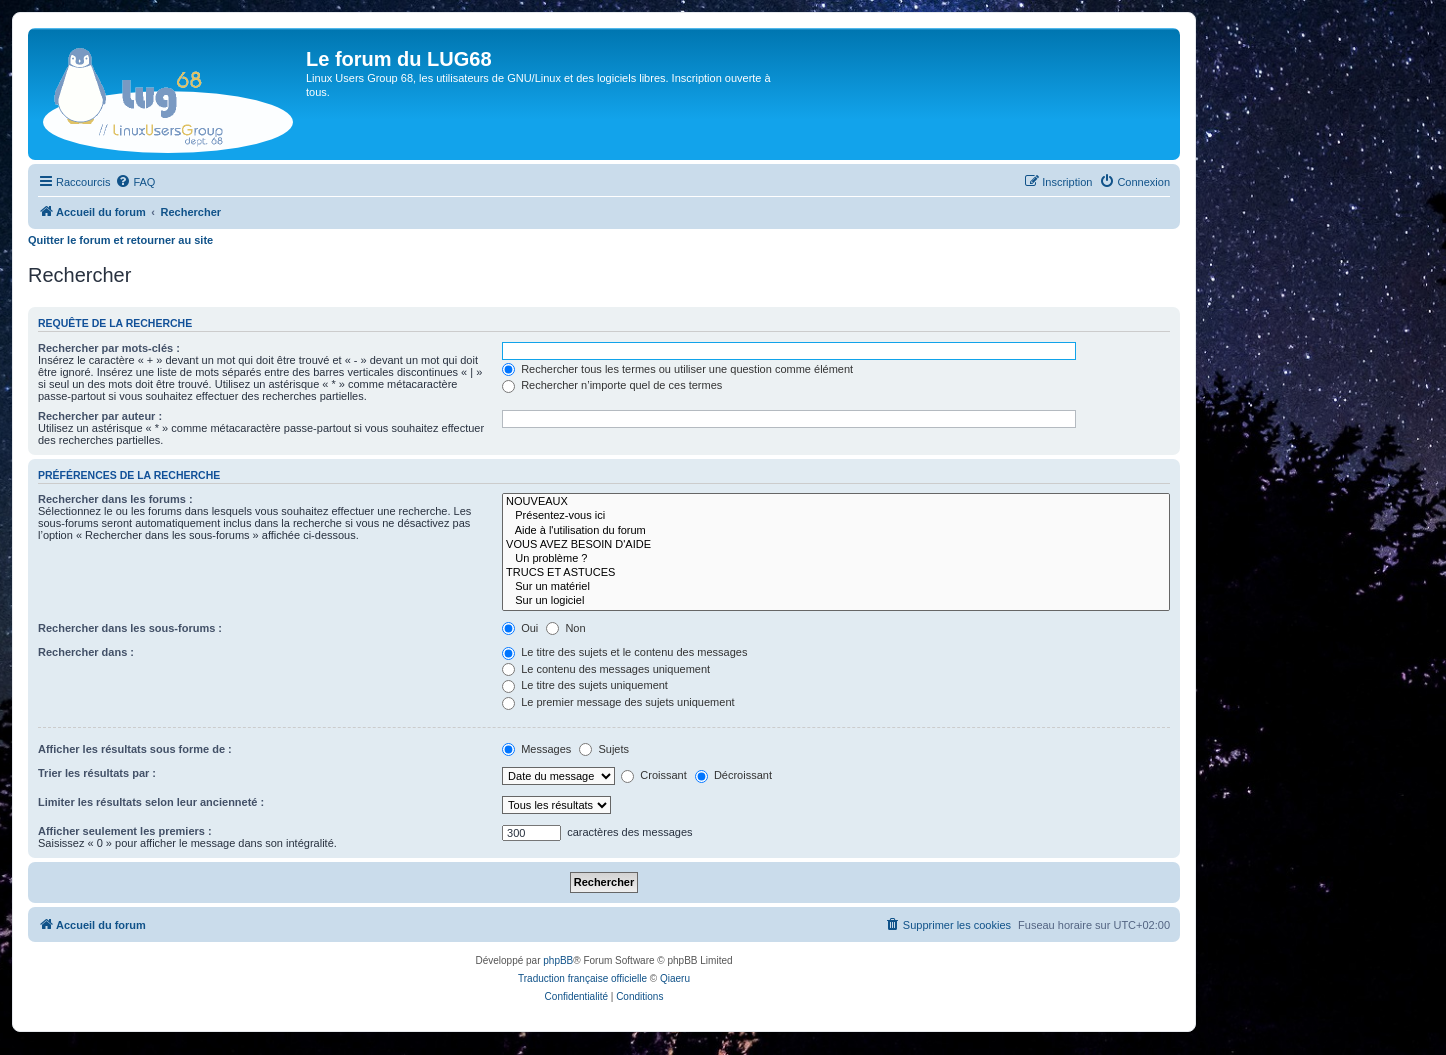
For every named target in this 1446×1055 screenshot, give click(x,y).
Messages (536, 749)
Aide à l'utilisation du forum (836, 531)
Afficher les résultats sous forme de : (135, 749)
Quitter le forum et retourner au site (120, 240)
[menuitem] (135, 182)
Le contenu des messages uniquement (606, 669)
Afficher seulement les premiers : (125, 831)
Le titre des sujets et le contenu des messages (624, 652)
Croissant (654, 775)
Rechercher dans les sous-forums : (130, 628)
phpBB (558, 960)
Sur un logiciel (836, 601)
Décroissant (733, 775)
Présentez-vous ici (836, 516)
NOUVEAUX (836, 502)
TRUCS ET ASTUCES (836, 573)
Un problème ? (836, 559)
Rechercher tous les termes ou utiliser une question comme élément (677, 369)
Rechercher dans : (86, 652)
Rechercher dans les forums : (115, 499)
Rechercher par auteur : (100, 416)
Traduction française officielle (582, 978)
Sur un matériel (836, 587)
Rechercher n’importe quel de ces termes (612, 385)
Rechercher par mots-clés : (109, 348)
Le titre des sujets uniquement (585, 685)
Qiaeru (675, 978)
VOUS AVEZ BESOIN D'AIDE (836, 545)
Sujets (604, 749)
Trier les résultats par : (97, 773)
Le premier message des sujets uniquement (618, 702)
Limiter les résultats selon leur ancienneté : (151, 802)
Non (565, 628)
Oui (520, 628)
